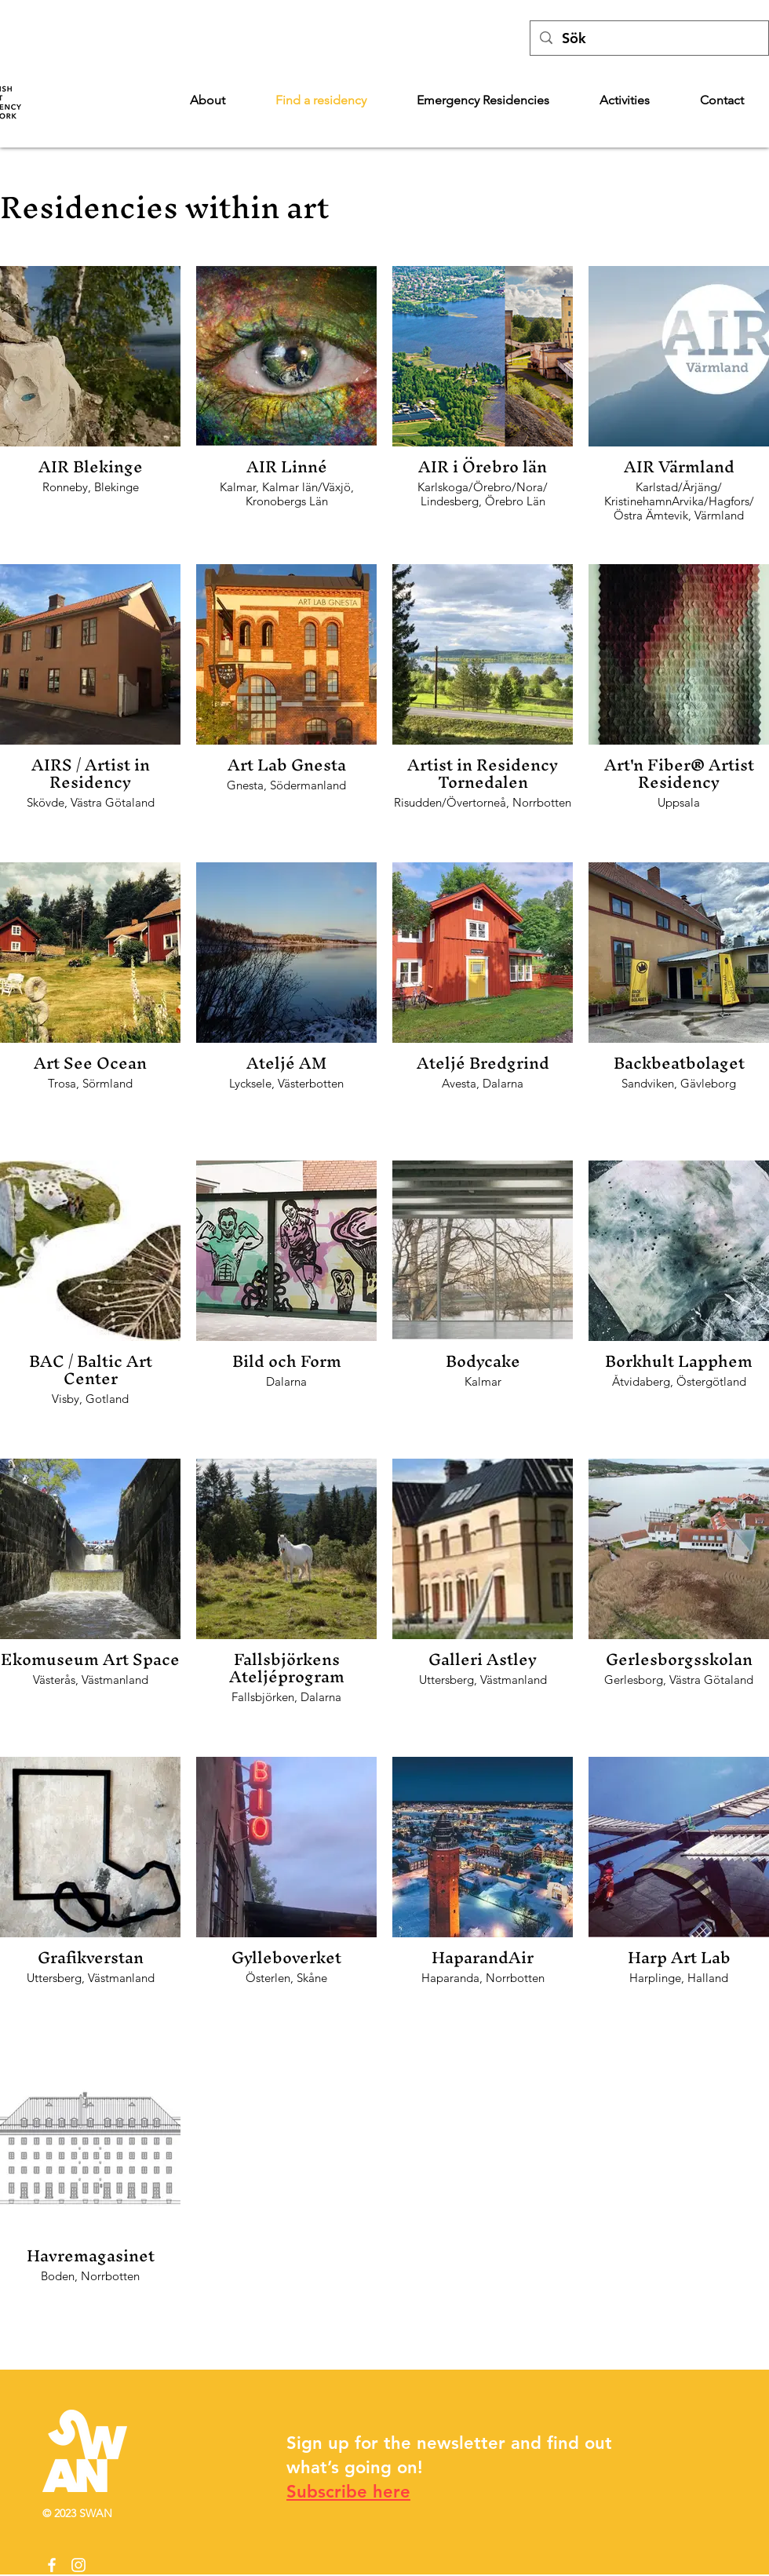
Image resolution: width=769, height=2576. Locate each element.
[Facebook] (51, 2565)
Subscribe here (348, 2491)
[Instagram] (78, 2565)
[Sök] (648, 38)
